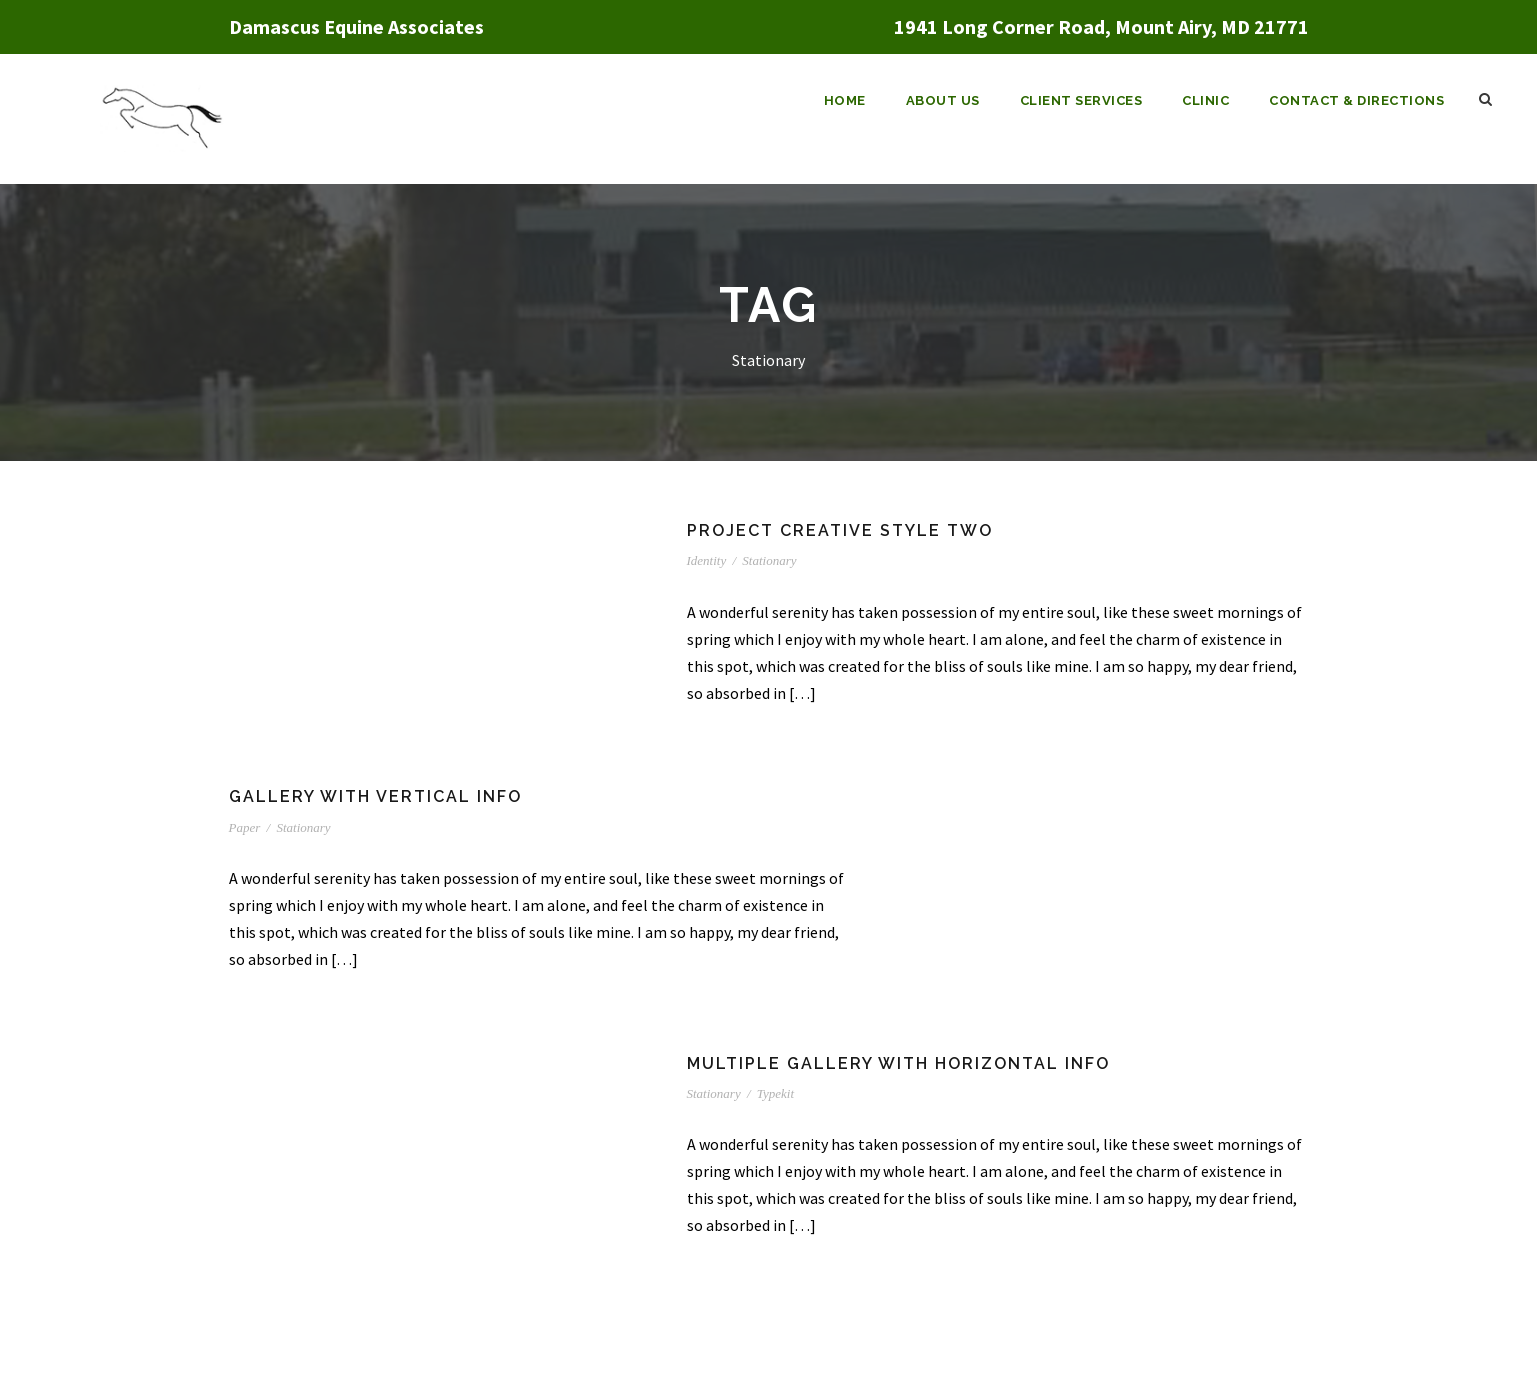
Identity (707, 560)
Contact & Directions (1356, 100)
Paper (245, 827)
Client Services (1081, 100)
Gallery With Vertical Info (375, 796)
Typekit (775, 1093)
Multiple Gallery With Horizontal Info (898, 1063)
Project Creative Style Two (840, 530)
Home (845, 100)
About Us (943, 100)
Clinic (1205, 100)
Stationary (769, 560)
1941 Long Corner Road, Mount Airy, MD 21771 (1101, 26)
